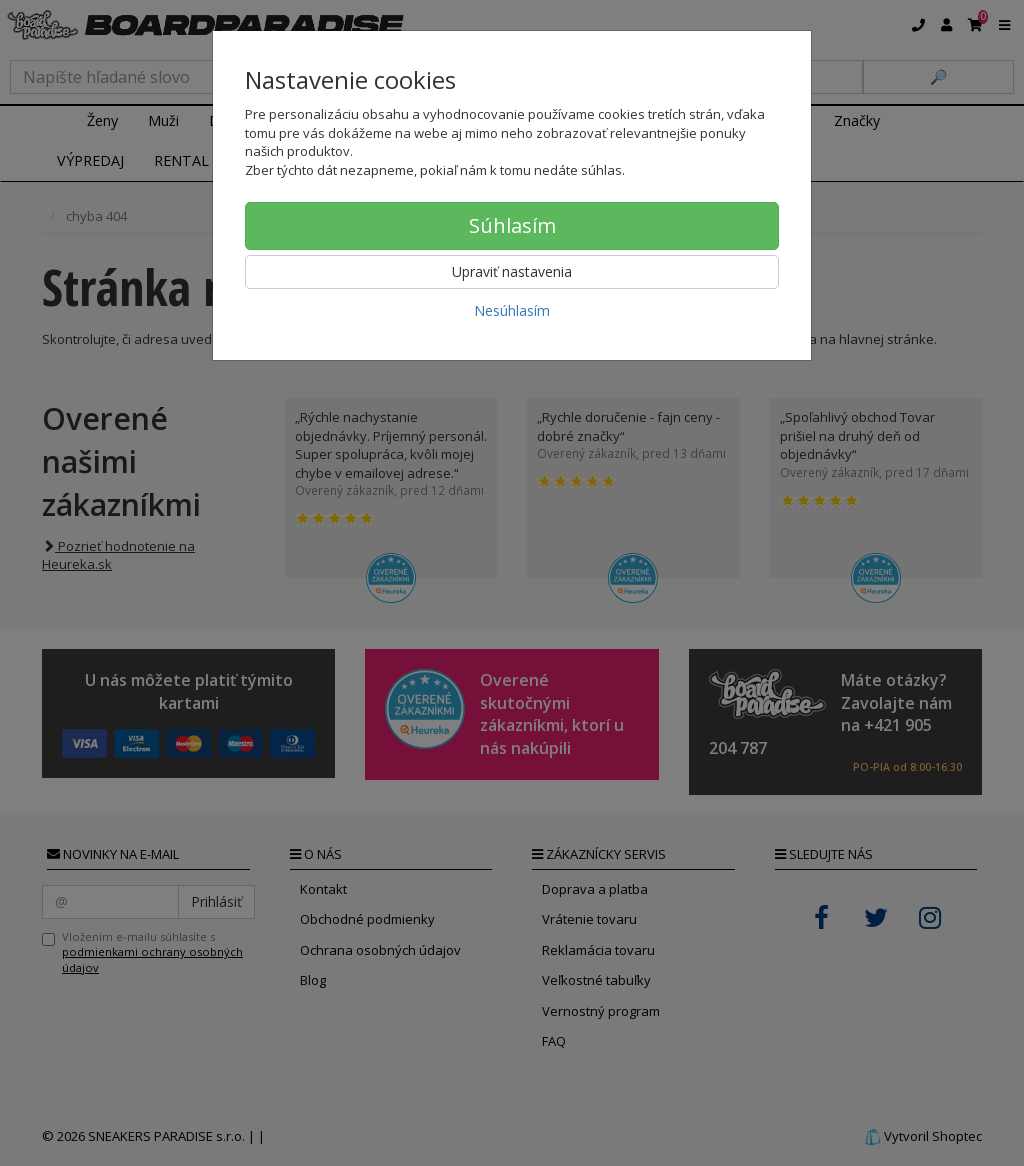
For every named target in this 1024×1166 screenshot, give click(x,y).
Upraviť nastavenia (512, 271)
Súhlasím (512, 225)
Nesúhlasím (512, 310)
